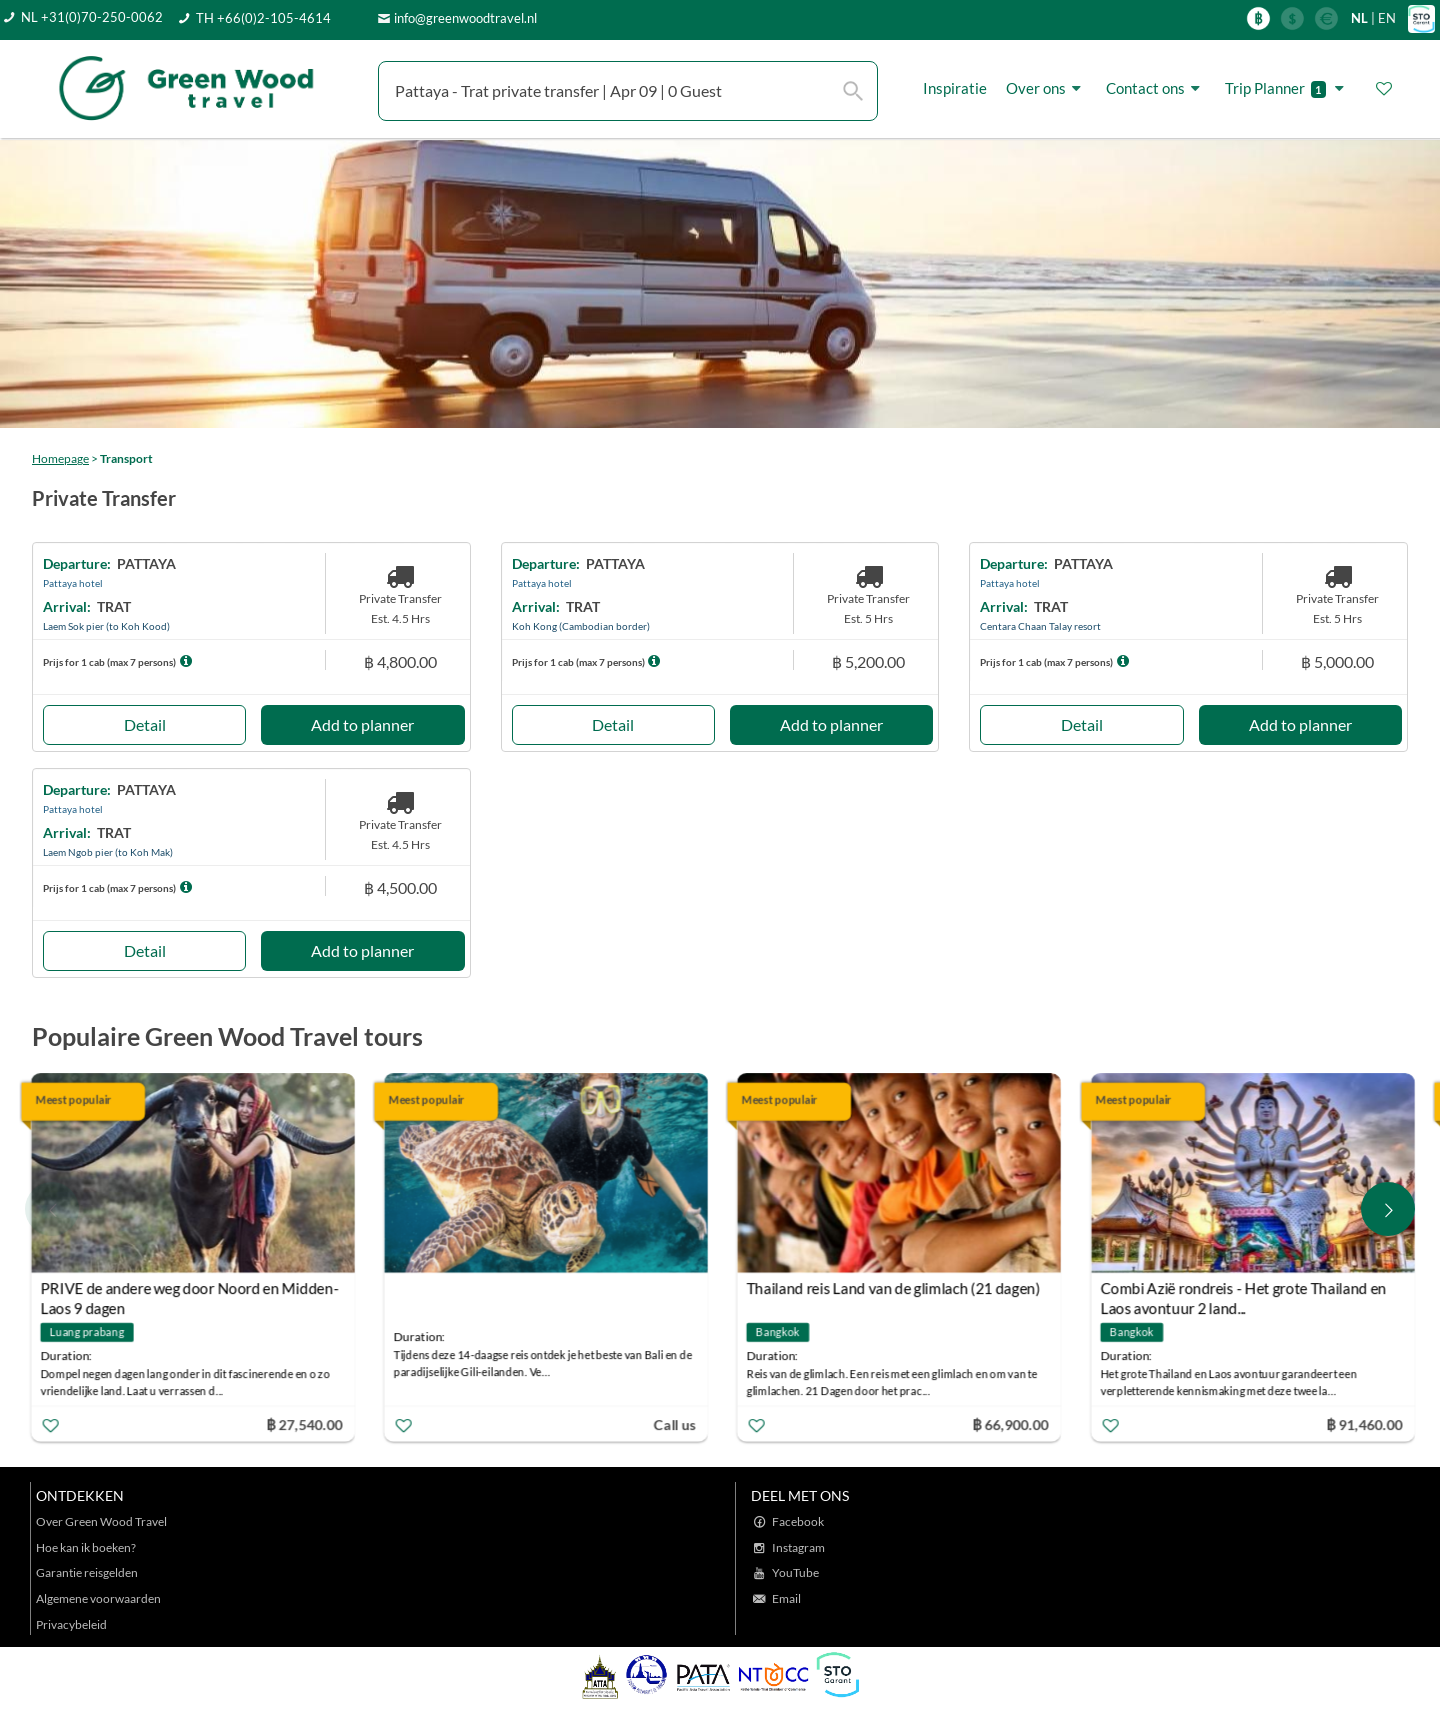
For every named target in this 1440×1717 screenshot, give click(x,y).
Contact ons (1156, 88)
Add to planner (362, 724)
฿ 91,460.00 (1367, 1423)
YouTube (795, 1572)
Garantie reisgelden (87, 1572)
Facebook (798, 1521)
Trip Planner (1287, 88)
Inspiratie (955, 88)
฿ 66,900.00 (1014, 1423)
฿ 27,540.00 (307, 1423)
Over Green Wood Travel (101, 1521)
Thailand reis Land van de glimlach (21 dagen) (897, 1288)
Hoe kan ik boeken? (86, 1547)
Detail (145, 724)
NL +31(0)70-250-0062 (92, 17)
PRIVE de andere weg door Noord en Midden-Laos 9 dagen (193, 1290)
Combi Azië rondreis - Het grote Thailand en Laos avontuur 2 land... (1246, 1290)
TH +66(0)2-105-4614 (263, 18)
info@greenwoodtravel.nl (465, 18)
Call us (678, 1423)
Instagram (798, 1547)
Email (786, 1598)
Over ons (1046, 88)
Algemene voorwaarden (98, 1598)
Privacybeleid (71, 1624)
